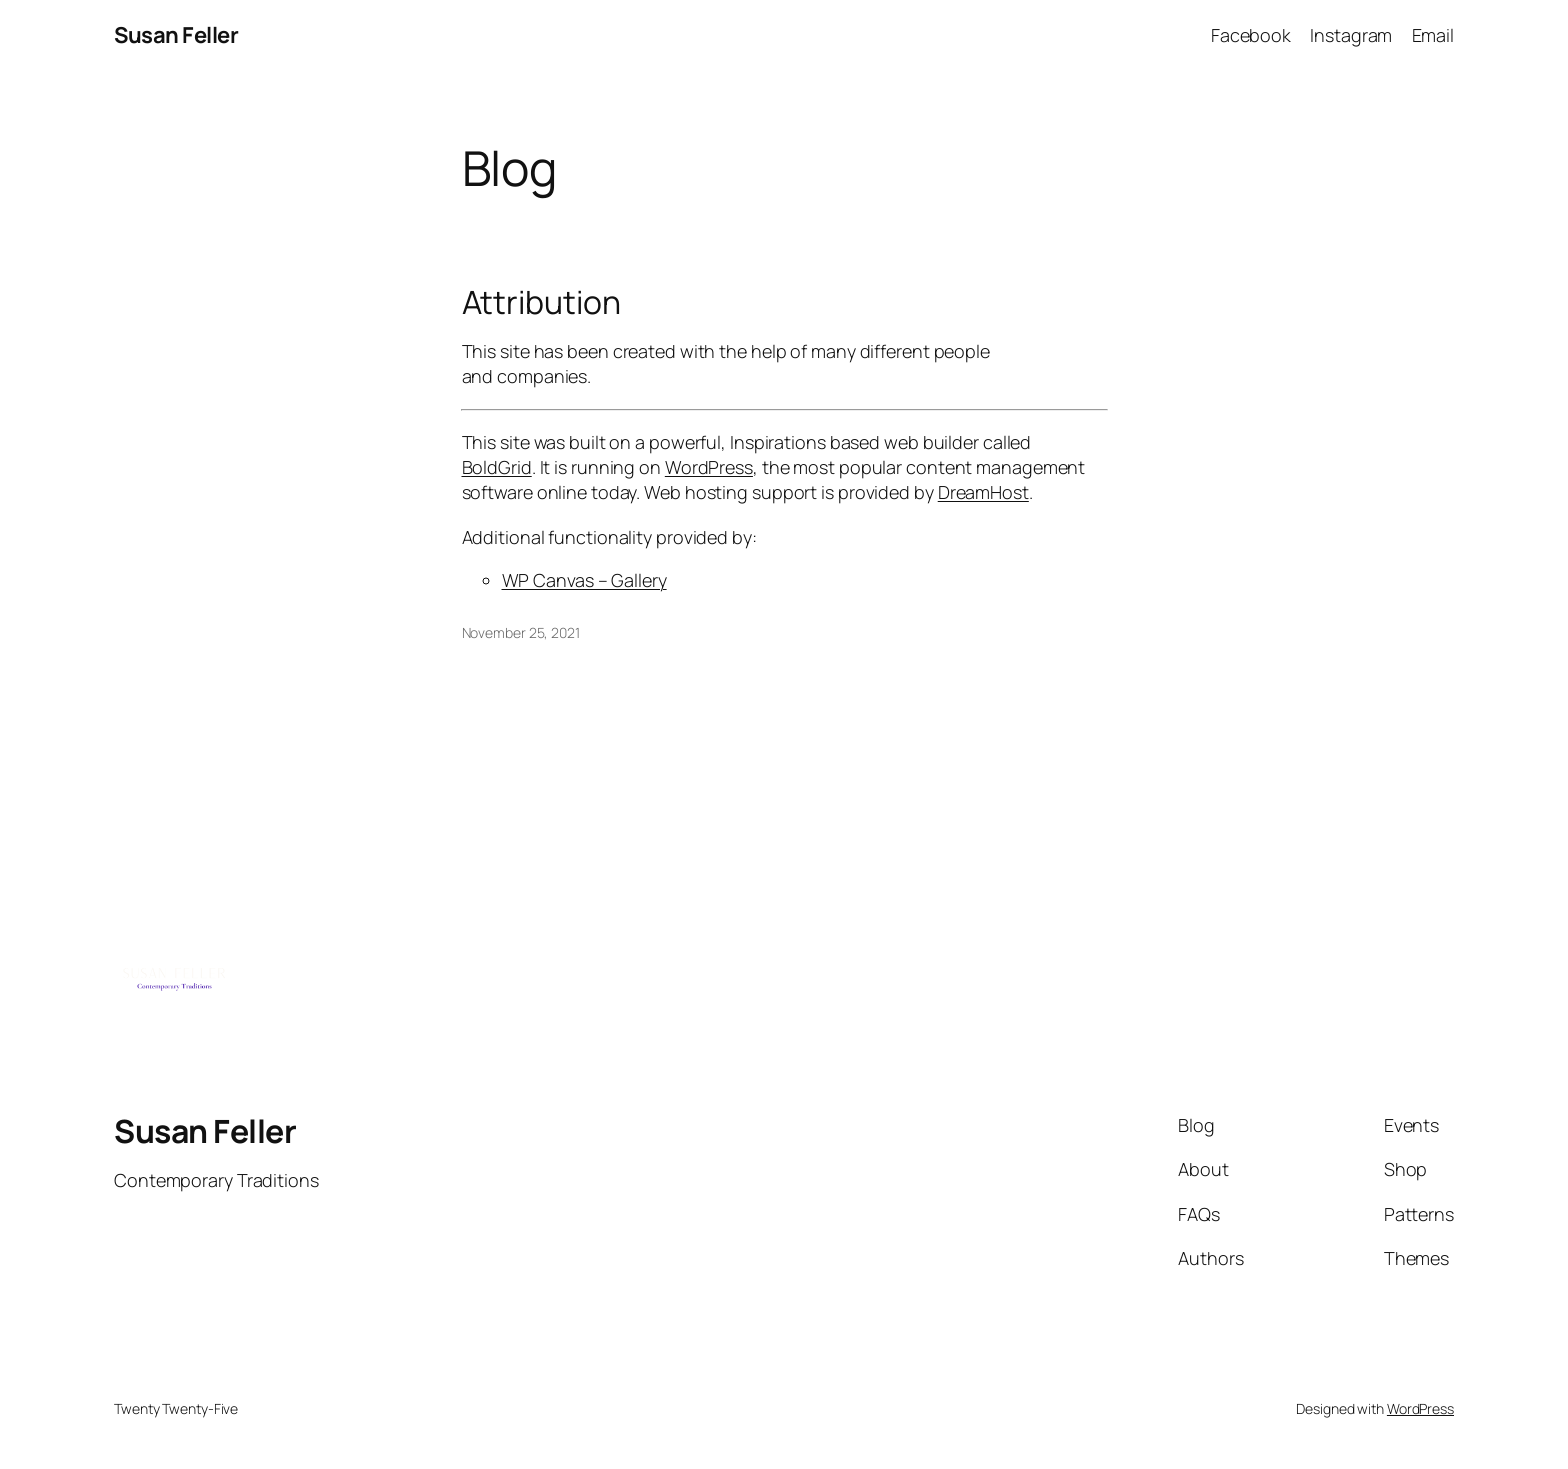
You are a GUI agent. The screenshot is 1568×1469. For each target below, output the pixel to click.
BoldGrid (497, 467)
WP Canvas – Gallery (584, 580)
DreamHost (983, 492)
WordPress (709, 467)
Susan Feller (176, 35)
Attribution (541, 302)
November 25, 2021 (521, 632)
